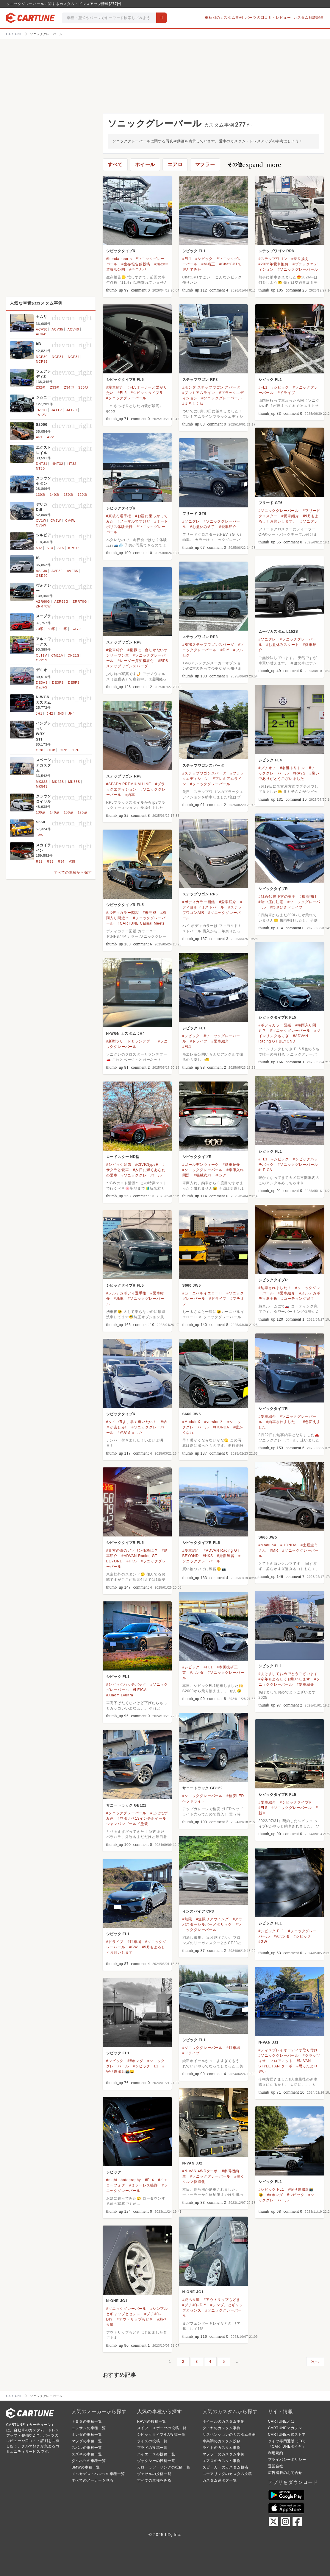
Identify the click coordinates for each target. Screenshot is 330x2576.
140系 (55, 494)
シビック (113, 2172)
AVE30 (56, 571)
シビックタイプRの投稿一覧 (161, 2434)
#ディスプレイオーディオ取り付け (288, 2050)
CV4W (70, 520)
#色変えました (130, 1432)
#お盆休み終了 (202, 527)
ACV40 (73, 329)
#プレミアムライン (198, 393)
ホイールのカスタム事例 (224, 2421)
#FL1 (187, 259)
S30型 (83, 387)
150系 (68, 494)
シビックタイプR (121, 251)
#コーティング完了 (297, 1298)
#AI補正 (208, 264)
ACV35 (57, 329)
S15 (60, 548)
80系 (51, 629)
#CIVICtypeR (147, 1164)
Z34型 (69, 387)
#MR (274, 1550)
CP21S (42, 660)
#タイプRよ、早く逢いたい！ (131, 1422)
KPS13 (73, 548)
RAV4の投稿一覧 (151, 2421)
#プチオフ (267, 768)
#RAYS (299, 773)
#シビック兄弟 (118, 1164)
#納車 (130, 795)
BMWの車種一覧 (86, 2467)
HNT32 (57, 463)
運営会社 (275, 2466)
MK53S (74, 781)
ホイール (145, 164)
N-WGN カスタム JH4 (125, 1033)
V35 (72, 861)
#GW (263, 1942)
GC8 (39, 750)
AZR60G (43, 601)
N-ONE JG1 (193, 2292)
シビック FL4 (270, 760)
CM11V (57, 655)
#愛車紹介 (115, 387)
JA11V (56, 410)
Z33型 (55, 387)
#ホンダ (197, 1672)
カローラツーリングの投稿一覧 (163, 2467)
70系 (40, 629)
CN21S (73, 655)
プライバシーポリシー (287, 2459)
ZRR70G (80, 601)
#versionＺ (213, 1422)
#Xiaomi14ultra (119, 1695)
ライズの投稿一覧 (152, 2441)
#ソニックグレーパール (298, 269)
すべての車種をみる (154, 2480)
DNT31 (42, 463)
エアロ (175, 164)
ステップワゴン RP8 (276, 251)
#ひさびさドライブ (286, 907)
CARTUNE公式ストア (287, 2434)
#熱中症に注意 (271, 902)
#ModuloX (191, 1422)
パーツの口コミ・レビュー (268, 17)
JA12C (71, 410)
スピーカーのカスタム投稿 (225, 2467)
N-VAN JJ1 (269, 2042)
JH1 (39, 713)
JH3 (60, 713)
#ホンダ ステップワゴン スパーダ (211, 387)
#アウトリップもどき (222, 2300)
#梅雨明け (308, 896)
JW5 (39, 835)
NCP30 (42, 357)
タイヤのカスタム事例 (222, 2428)
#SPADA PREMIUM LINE (128, 784)
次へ (315, 2362)
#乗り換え (300, 259)
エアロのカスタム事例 (222, 2461)
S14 (50, 548)
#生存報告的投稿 (135, 264)
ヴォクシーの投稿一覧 (156, 2461)
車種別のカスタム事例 (224, 17)
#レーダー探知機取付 (136, 661)
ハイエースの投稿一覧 (156, 2454)
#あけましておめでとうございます (288, 1674)
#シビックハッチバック (126, 1684)
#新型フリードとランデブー (130, 1041)
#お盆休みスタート (282, 645)
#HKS (131, 1561)
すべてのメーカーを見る (93, 2480)
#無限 (187, 1919)
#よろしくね (193, 403)
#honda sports (119, 259)
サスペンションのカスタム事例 (229, 2434)
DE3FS (58, 682)
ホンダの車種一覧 (87, 2434)
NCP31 (57, 357)
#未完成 (150, 913)
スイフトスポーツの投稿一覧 (162, 2428)
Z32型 (41, 387)
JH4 (71, 713)
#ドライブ (286, 393)
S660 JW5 (191, 1285)
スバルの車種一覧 (87, 2448)
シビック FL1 (194, 251)
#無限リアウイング (212, 1919)
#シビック (204, 259)
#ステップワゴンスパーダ (204, 773)
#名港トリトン (292, 768)
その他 (254, 165)
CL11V (41, 655)
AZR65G (61, 601)
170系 (82, 812)
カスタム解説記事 (308, 17)
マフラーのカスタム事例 (224, 2454)
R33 (50, 861)
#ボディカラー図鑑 (198, 902)
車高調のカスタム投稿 (222, 2441)
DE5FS (74, 682)
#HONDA (221, 1427)
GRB (63, 750)
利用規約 (275, 2453)
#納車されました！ (275, 1288)
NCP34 (73, 357)
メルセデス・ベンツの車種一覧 (98, 2474)
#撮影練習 (225, 1556)
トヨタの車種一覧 (87, 2421)
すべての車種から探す (73, 872)
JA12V (41, 415)
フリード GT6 (271, 503)
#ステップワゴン (273, 259)
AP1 (39, 437)
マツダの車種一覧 (87, 2441)
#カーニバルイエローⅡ (202, 1293)
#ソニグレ (309, 521)
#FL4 (149, 2180)
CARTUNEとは (281, 2421)
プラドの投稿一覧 (152, 2448)
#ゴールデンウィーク (200, 1164)
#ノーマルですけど (134, 521)
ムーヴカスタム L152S (278, 631)
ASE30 (41, 571)
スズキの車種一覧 (87, 2454)
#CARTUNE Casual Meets (141, 923)
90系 (63, 629)
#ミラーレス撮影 (143, 2185)
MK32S (42, 781)
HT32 (72, 463)
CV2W (56, 520)
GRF (75, 750)
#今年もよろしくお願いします (284, 1679)
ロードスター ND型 (123, 1157)
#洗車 (119, 1298)
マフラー (205, 164)
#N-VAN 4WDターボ (200, 2171)
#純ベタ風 (191, 2300)
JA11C (41, 410)
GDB (51, 750)
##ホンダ (282, 1936)
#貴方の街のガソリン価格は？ (132, 1550)
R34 (61, 861)
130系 (41, 494)
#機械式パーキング (210, 1175)
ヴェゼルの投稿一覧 (154, 2474)
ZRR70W (43, 606)
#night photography (123, 2180)
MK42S (58, 781)
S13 (39, 548)
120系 (82, 494)
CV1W (41, 520)
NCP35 (42, 361)
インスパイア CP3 (198, 1911)
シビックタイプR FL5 (125, 380)
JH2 (50, 713)
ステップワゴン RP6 (200, 894)
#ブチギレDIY (194, 2305)
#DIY (224, 650)
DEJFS (42, 687)
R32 (39, 861)
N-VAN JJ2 (192, 2163)
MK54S (42, 786)
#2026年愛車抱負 (274, 264)
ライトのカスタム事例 (222, 2448)
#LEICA (265, 1170)
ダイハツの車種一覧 (89, 2461)
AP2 (50, 437)
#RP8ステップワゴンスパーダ (208, 645)
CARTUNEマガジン (285, 2428)
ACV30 (42, 329)
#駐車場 (134, 1942)
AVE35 (72, 571)
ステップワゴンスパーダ (203, 765)
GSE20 (42, 575)
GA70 (76, 629)
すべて (115, 164)
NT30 (40, 468)
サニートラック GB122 (202, 1788)
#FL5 (122, 393)
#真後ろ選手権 (118, 516)
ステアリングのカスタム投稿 (227, 2474)
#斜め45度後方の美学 (277, 896)
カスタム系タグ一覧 (220, 2480)
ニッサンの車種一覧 (89, 2428)
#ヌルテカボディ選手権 (126, 1293)
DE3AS (42, 682)
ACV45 (42, 334)
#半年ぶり (138, 269)
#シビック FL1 (271, 1931)
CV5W (41, 525)
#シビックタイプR (146, 393)
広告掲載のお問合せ (285, 2473)
